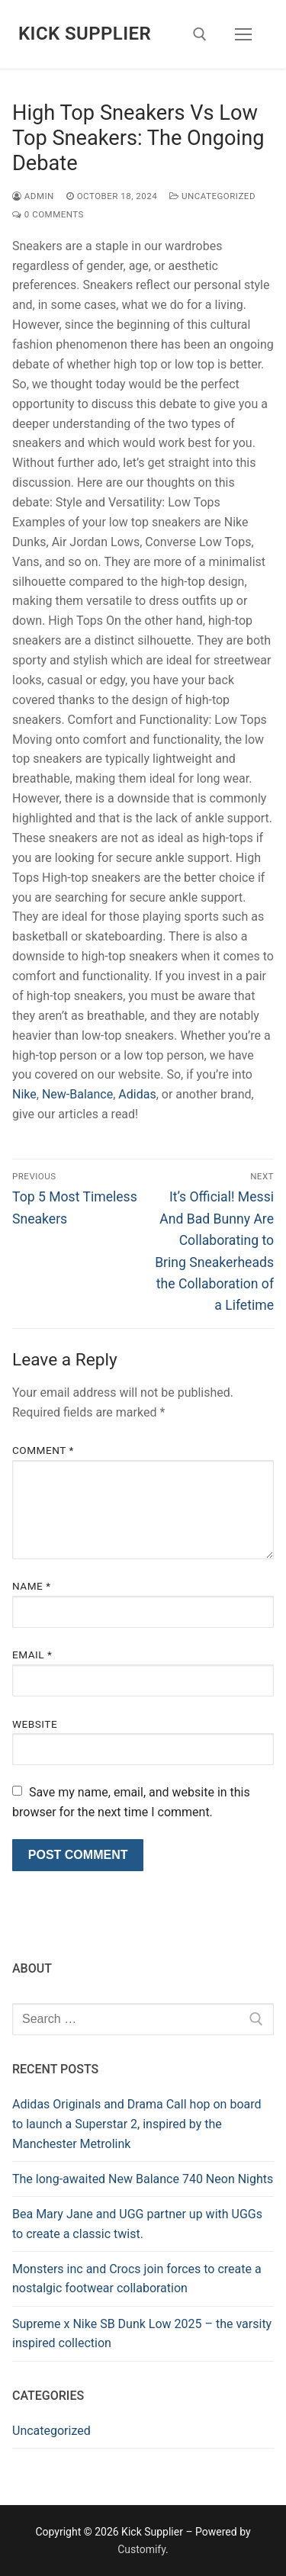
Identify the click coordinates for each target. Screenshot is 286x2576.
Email (32, 1654)
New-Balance (77, 1094)
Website (34, 1724)
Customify (141, 2549)
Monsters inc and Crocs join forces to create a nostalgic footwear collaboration (137, 2279)
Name (31, 1586)
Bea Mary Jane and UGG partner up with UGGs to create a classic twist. (137, 2224)
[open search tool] (200, 34)
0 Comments (48, 214)
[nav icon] (243, 34)
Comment (43, 1450)
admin (33, 196)
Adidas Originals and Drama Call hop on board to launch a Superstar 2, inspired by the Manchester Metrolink (137, 2124)
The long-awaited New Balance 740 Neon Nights (142, 2179)
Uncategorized (212, 196)
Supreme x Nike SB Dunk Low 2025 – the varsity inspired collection (142, 2334)
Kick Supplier (84, 33)
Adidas (137, 1094)
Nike (24, 1094)
